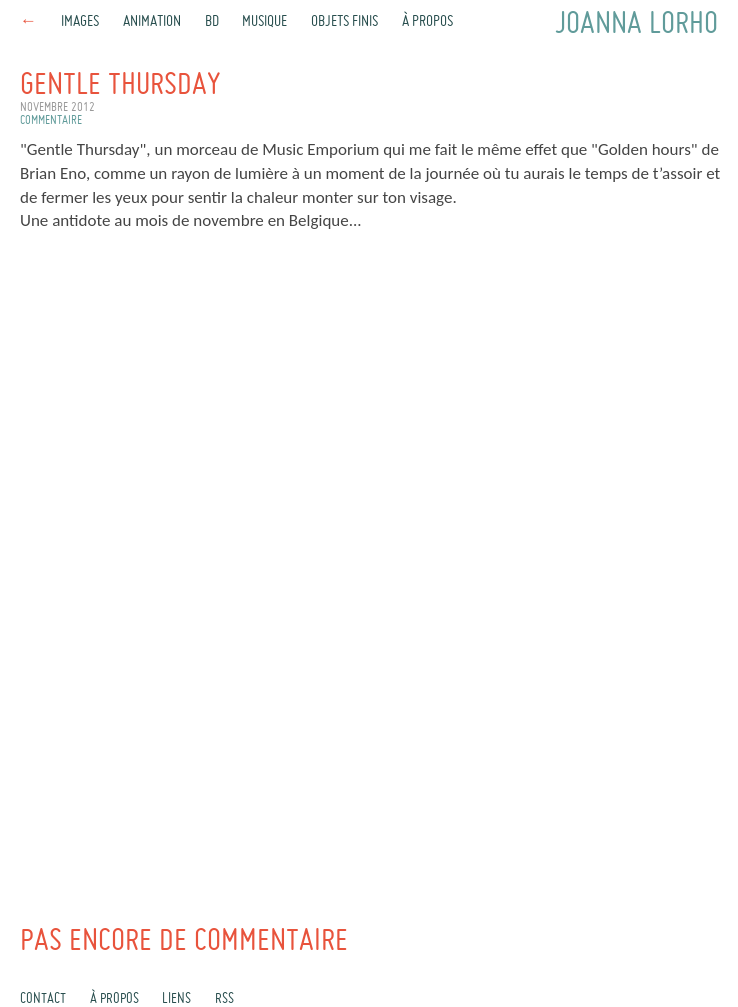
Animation (152, 22)
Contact (43, 999)
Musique (264, 22)
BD (212, 22)
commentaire (51, 121)
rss (224, 999)
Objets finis (344, 22)
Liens (176, 999)
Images (80, 22)
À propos (427, 22)
